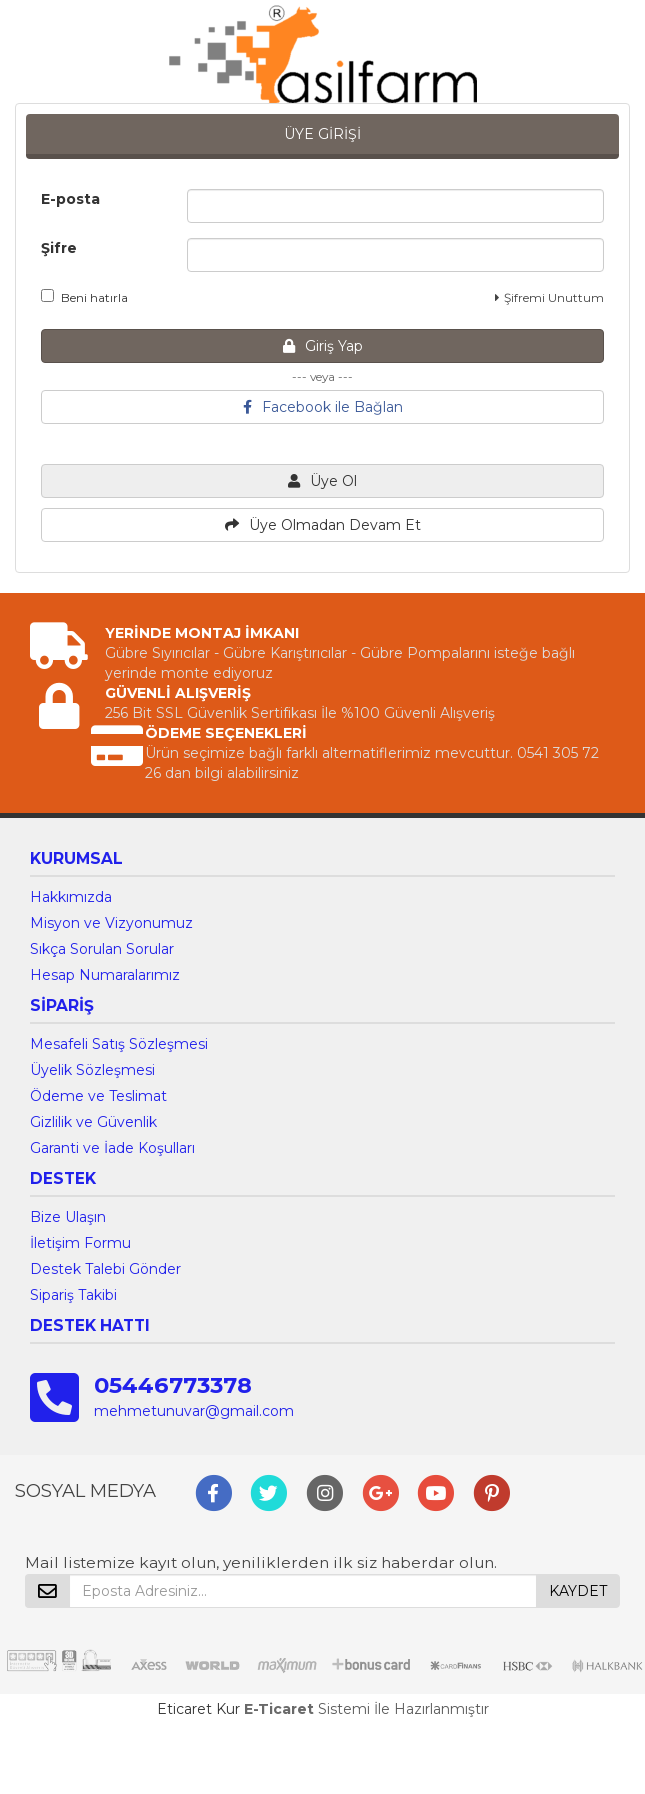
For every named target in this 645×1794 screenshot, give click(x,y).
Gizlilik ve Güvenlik (93, 1122)
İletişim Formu (80, 1243)
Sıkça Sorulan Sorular (102, 949)
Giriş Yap (323, 346)
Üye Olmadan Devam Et (323, 525)
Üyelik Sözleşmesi (92, 1070)
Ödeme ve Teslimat (98, 1096)
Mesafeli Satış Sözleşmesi (119, 1044)
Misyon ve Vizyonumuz (111, 923)
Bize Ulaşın (68, 1217)
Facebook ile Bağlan (323, 407)
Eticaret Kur (198, 1709)
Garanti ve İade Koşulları (112, 1148)
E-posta (70, 199)
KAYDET (578, 1591)
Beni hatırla (84, 297)
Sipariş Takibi (73, 1295)
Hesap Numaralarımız (105, 975)
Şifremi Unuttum (549, 297)
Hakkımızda (71, 897)
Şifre (59, 248)
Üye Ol (322, 481)
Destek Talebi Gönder (105, 1269)
